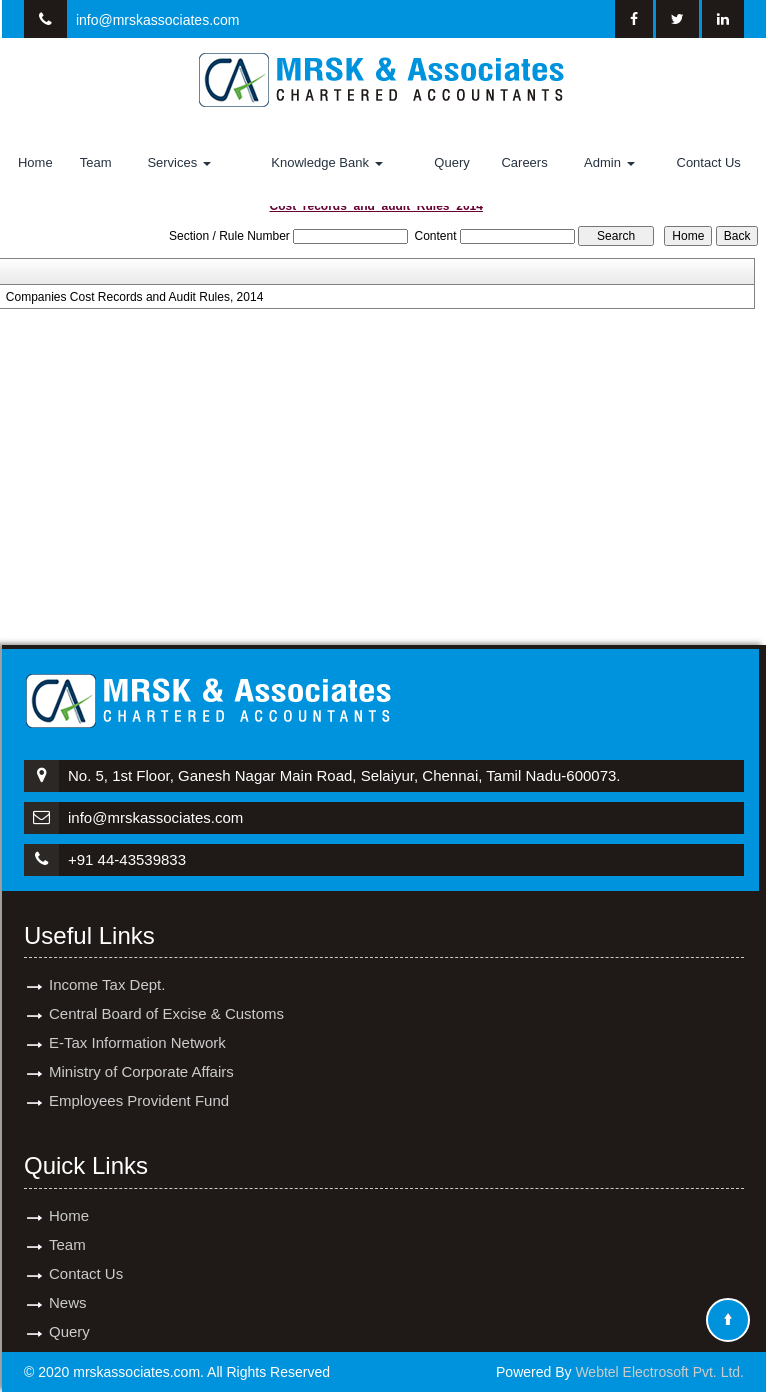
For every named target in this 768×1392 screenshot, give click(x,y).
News (68, 1279)
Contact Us (709, 162)
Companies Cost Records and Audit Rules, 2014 (134, 297)
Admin (609, 162)
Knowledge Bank (326, 162)
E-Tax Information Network (137, 1019)
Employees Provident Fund (139, 1077)
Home (35, 162)
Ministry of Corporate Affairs (141, 1048)
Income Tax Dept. (107, 961)
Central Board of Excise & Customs (166, 990)
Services (178, 162)
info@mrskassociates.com (158, 20)
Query (451, 162)
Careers (524, 162)
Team (96, 162)
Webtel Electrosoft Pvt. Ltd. (659, 1372)
